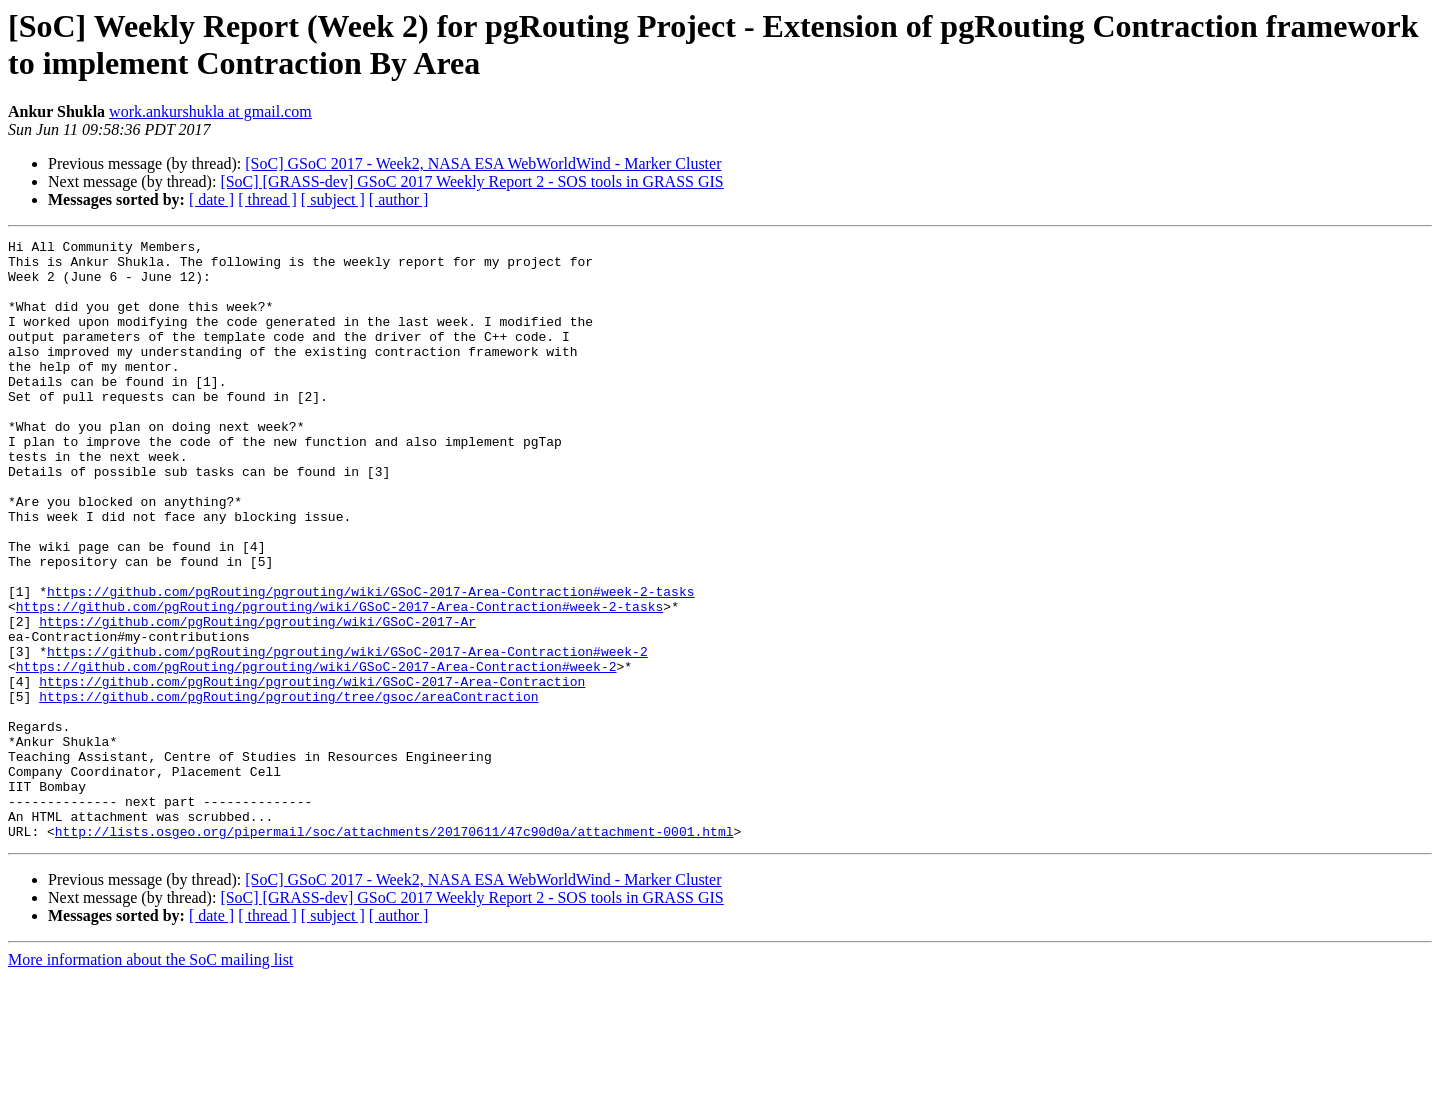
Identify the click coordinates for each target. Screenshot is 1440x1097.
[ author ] (399, 199)
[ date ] (211, 199)
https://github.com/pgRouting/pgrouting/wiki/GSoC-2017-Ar (257, 699)
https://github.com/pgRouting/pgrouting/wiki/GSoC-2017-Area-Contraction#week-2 (347, 735)
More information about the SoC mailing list (150, 1079)
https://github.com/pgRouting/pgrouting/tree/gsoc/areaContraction (288, 789)
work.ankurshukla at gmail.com (210, 111)
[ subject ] (333, 199)
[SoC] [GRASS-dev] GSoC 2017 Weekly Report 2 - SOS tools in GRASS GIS (471, 181)
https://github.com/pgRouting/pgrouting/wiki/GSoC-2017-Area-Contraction (312, 771)
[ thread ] (267, 199)
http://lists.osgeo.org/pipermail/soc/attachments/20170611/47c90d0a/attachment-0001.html (394, 951)
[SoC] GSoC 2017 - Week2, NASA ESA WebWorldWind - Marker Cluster (483, 163)
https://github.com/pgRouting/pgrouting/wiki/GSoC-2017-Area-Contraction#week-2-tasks (370, 663)
